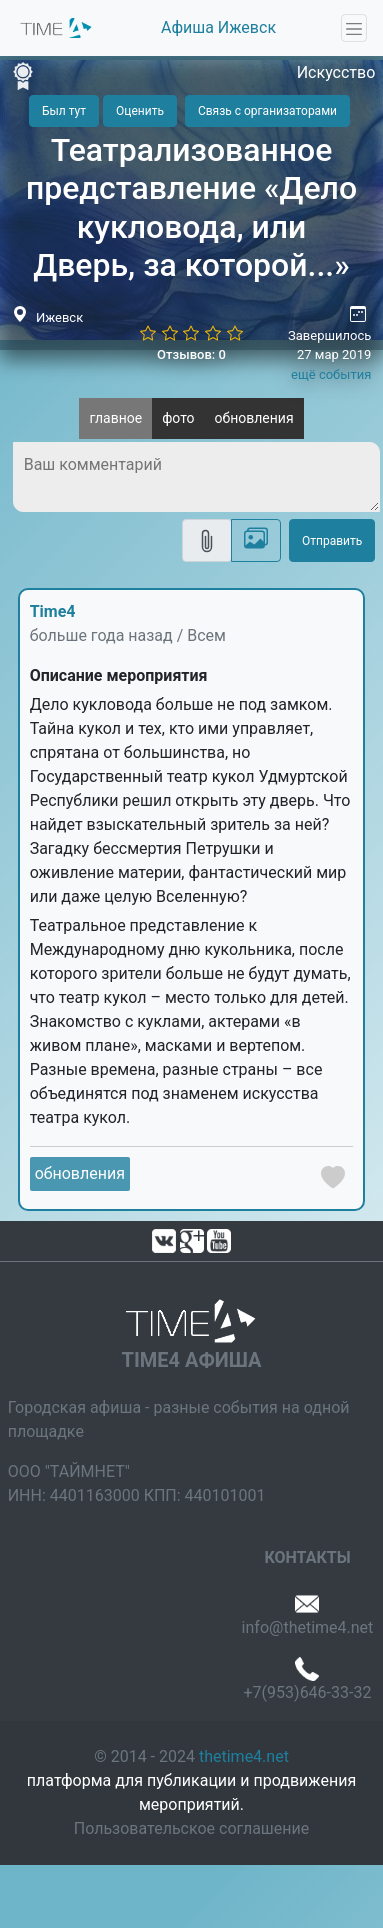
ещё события (331, 374)
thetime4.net (244, 1756)
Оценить (140, 111)
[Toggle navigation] (354, 28)
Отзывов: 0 (191, 354)
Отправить (332, 541)
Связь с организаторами (267, 111)
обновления (254, 418)
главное (115, 418)
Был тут (64, 111)
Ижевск (59, 317)
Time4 (53, 611)
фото (178, 418)
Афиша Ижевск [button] (218, 27)
